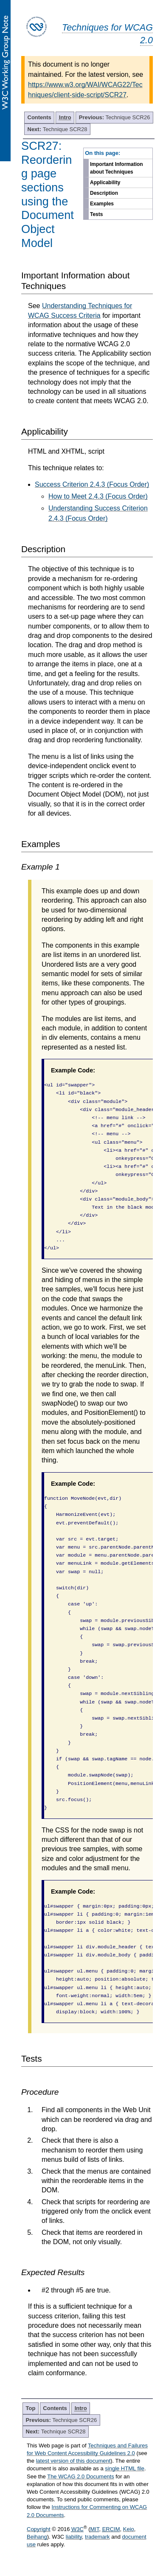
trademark (97, 2537)
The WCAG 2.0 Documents (80, 2476)
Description (104, 193)
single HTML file (124, 2468)
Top (31, 2408)
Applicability (105, 182)
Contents (39, 117)
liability (74, 2537)
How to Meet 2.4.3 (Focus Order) (98, 496)
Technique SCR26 (114, 117)
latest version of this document (73, 2461)
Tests (96, 214)
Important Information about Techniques (116, 168)
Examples (102, 204)
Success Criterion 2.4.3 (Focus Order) (92, 484)
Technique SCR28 (57, 129)
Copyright (39, 2529)
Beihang (37, 2537)
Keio (128, 2529)
